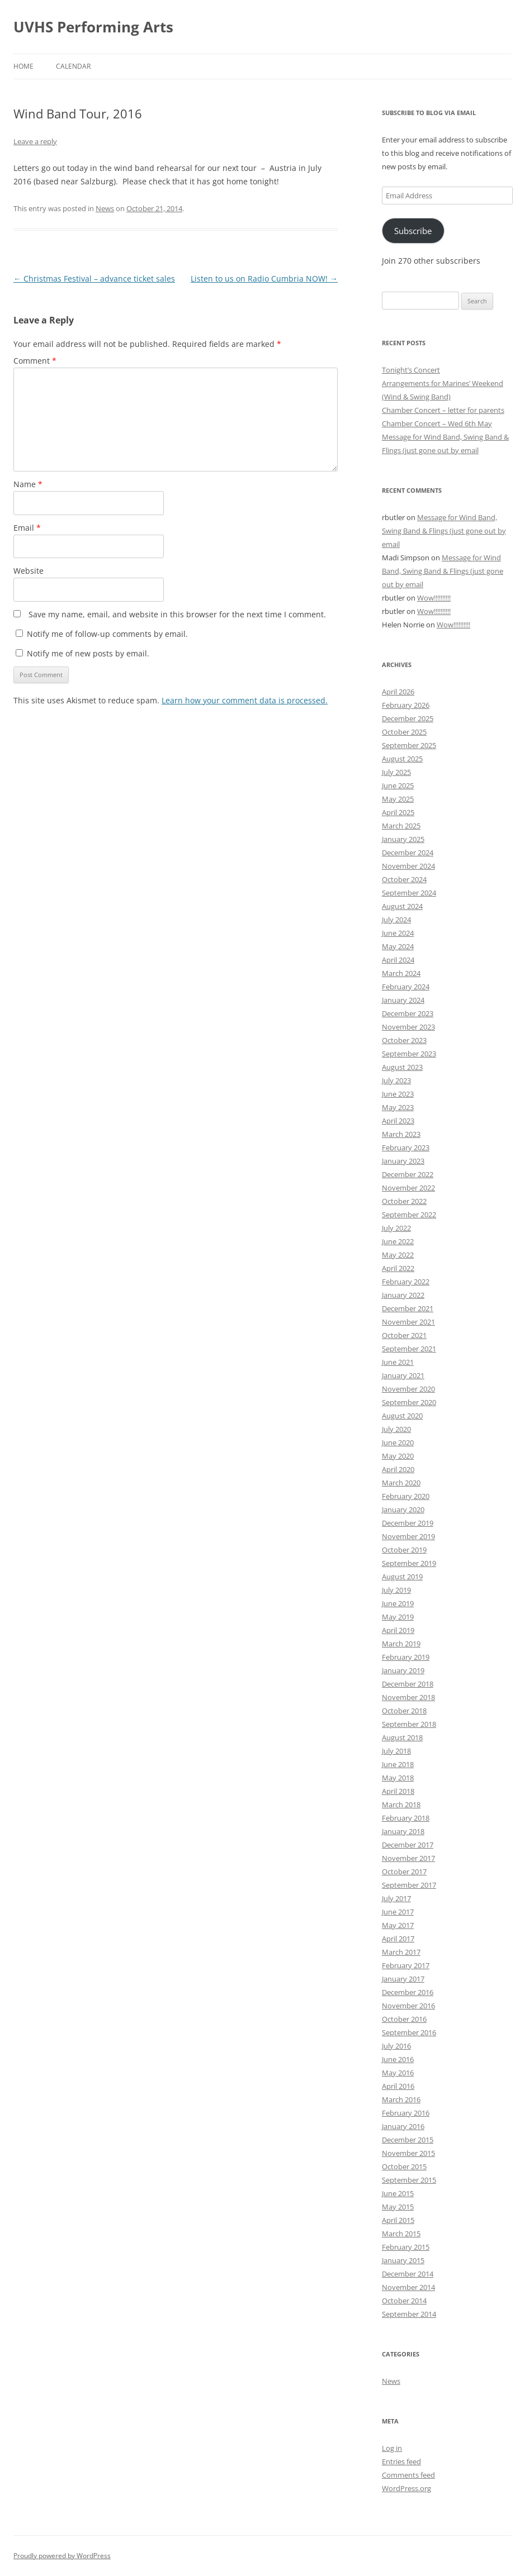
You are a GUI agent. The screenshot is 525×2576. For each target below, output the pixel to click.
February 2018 (405, 1818)
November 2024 (408, 866)
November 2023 (408, 1027)
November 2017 (408, 1858)
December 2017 (407, 1845)
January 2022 (403, 1295)
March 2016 (401, 2099)
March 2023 (401, 1134)
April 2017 (398, 1939)
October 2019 (404, 1550)
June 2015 (398, 2193)
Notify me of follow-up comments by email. (107, 633)
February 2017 (405, 1965)
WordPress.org (406, 2488)
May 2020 (398, 1456)
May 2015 (398, 2207)
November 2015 (408, 2153)
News (105, 208)
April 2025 (398, 812)
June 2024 (398, 933)
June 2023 (398, 1094)
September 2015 (409, 2180)
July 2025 (396, 772)
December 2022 (407, 1174)
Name (27, 484)
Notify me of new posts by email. (88, 653)
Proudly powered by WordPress (62, 2555)
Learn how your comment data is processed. (245, 700)
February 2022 (405, 1282)
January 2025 (403, 839)
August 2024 (402, 906)
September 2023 (409, 1054)
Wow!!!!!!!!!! (434, 598)
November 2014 (408, 2287)
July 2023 (396, 1080)
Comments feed (408, 2475)
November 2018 (408, 1697)
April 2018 (398, 1791)
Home (23, 66)
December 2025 (407, 718)
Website (28, 570)
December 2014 (407, 2274)
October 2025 (404, 732)
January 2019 (403, 1670)
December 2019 (407, 1523)
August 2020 (402, 1416)
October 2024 (404, 879)
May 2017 (398, 1925)
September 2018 (409, 1724)
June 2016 (398, 2059)
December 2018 (407, 1684)
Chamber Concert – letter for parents (443, 410)
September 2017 (409, 1885)
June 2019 (398, 1603)
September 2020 (409, 1402)
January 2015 (403, 2260)
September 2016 (409, 2032)
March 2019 (401, 1644)
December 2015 (407, 2140)
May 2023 (398, 1107)
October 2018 (404, 1711)
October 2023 (404, 1040)
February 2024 (405, 987)
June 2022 (398, 1241)
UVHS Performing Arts (93, 27)
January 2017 (403, 1979)
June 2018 (398, 1764)
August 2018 (402, 1737)
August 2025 (402, 759)
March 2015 (401, 2234)
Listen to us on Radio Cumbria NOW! (264, 278)
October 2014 (404, 2301)
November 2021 (408, 1322)
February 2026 (405, 705)
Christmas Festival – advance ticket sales (94, 278)
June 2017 (398, 1912)
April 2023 (398, 1121)
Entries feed (401, 2461)
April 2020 (398, 1469)
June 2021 (398, 1362)
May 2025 (398, 799)
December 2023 (407, 1013)
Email (27, 527)
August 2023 (402, 1067)
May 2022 (398, 1255)
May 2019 (398, 1617)
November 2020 (408, 1389)
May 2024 (398, 946)
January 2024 (403, 1000)
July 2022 (396, 1228)
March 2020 (401, 1483)
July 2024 (396, 920)
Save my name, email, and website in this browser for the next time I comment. (177, 614)
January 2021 (403, 1375)
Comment (34, 360)
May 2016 (398, 2073)
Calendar (73, 66)
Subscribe (413, 230)
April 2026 (398, 692)
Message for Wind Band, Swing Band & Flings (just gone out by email (444, 530)
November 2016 (408, 2006)
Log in (392, 2448)
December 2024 (407, 852)
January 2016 (403, 2126)
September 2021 (409, 1349)
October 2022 (404, 1201)
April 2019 (398, 1630)
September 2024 (409, 893)
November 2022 (408, 1188)
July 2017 (396, 1898)
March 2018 (401, 1804)
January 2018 (403, 1831)
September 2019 (409, 1563)
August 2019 (402, 1577)
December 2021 (407, 1308)
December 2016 (407, 1992)
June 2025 (398, 785)
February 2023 (405, 1147)
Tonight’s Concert (411, 370)
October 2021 (404, 1335)
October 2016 (404, 2019)
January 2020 (403, 1509)
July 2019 (396, 1590)
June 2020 (398, 1442)
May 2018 (398, 1778)
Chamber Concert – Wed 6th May (437, 423)
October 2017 (404, 1871)
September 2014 (409, 2314)
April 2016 (398, 2086)
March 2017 (401, 1952)
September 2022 (409, 1215)
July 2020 (396, 1429)
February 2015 (405, 2247)
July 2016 (396, 2046)
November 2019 (408, 1536)
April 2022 (398, 1268)
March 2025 (401, 826)
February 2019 (405, 1657)
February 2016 (405, 2113)
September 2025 (409, 745)
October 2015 (404, 2166)
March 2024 (401, 973)
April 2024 (398, 960)
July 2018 (396, 1751)
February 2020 (405, 1496)
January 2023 (403, 1161)
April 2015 (398, 2220)
